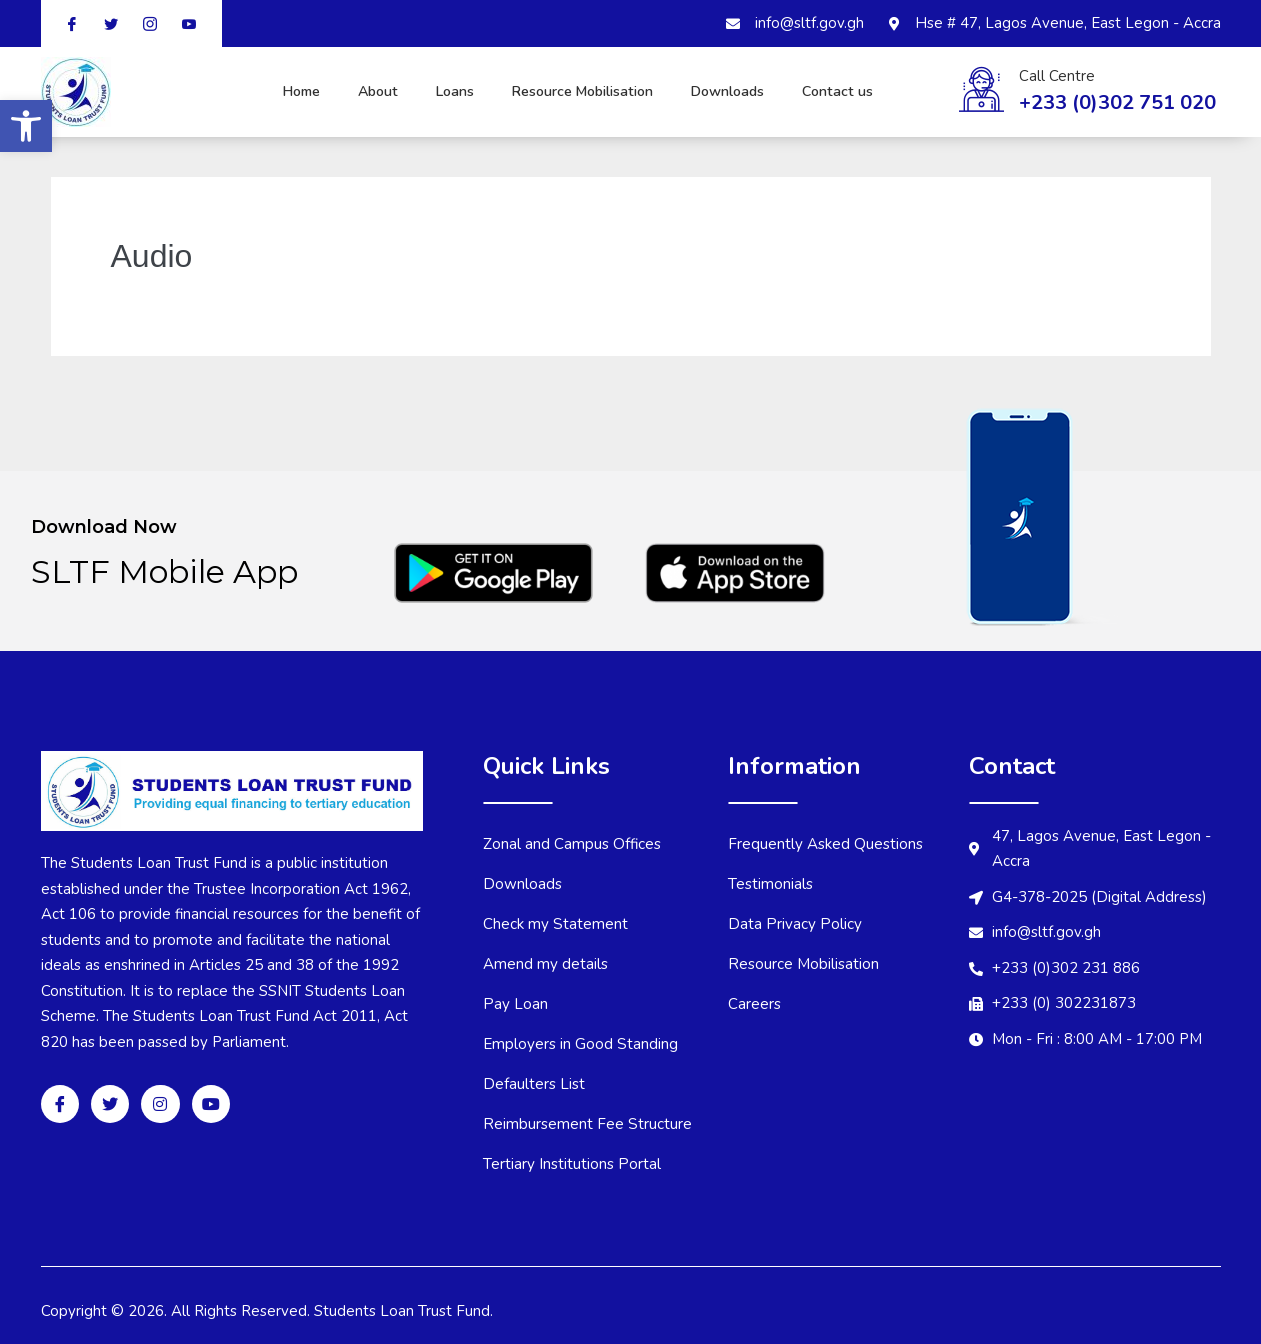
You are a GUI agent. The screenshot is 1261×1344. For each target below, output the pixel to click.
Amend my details (546, 964)
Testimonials (771, 884)
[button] (26, 126)
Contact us (877, 91)
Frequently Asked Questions (828, 844)
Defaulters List (535, 1084)
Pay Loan (515, 1004)
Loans (446, 92)
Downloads (760, 92)
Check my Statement (556, 924)
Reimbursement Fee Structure (588, 1124)
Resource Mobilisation (562, 91)
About (353, 92)
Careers (755, 1004)
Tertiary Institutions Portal (573, 1164)
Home (261, 92)
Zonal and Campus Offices (573, 844)
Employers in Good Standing (581, 1044)
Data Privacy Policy (795, 924)
